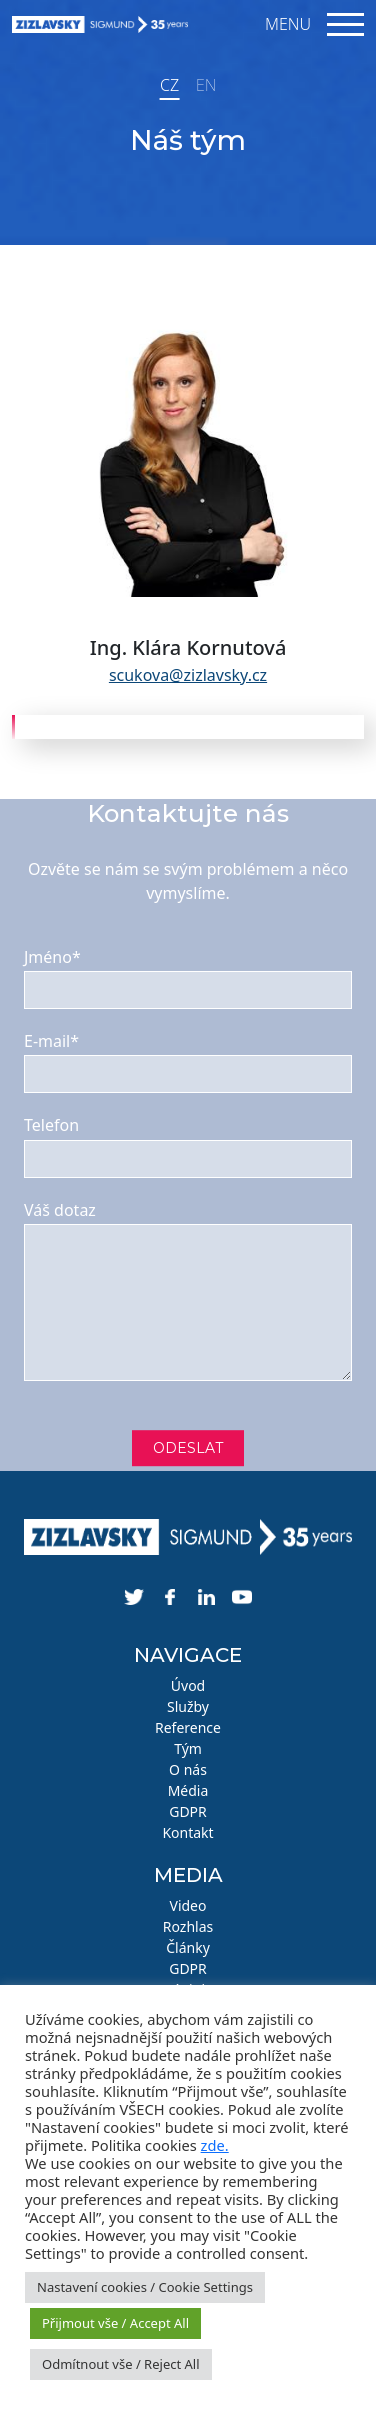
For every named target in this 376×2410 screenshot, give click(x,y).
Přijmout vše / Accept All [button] (115, 2323)
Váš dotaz (60, 1210)
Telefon (51, 1125)
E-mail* (51, 1041)
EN (206, 85)
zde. (215, 2145)
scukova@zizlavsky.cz (188, 675)
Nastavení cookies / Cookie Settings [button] (145, 2287)
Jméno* (52, 957)
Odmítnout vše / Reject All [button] (121, 2364)
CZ (169, 85)
